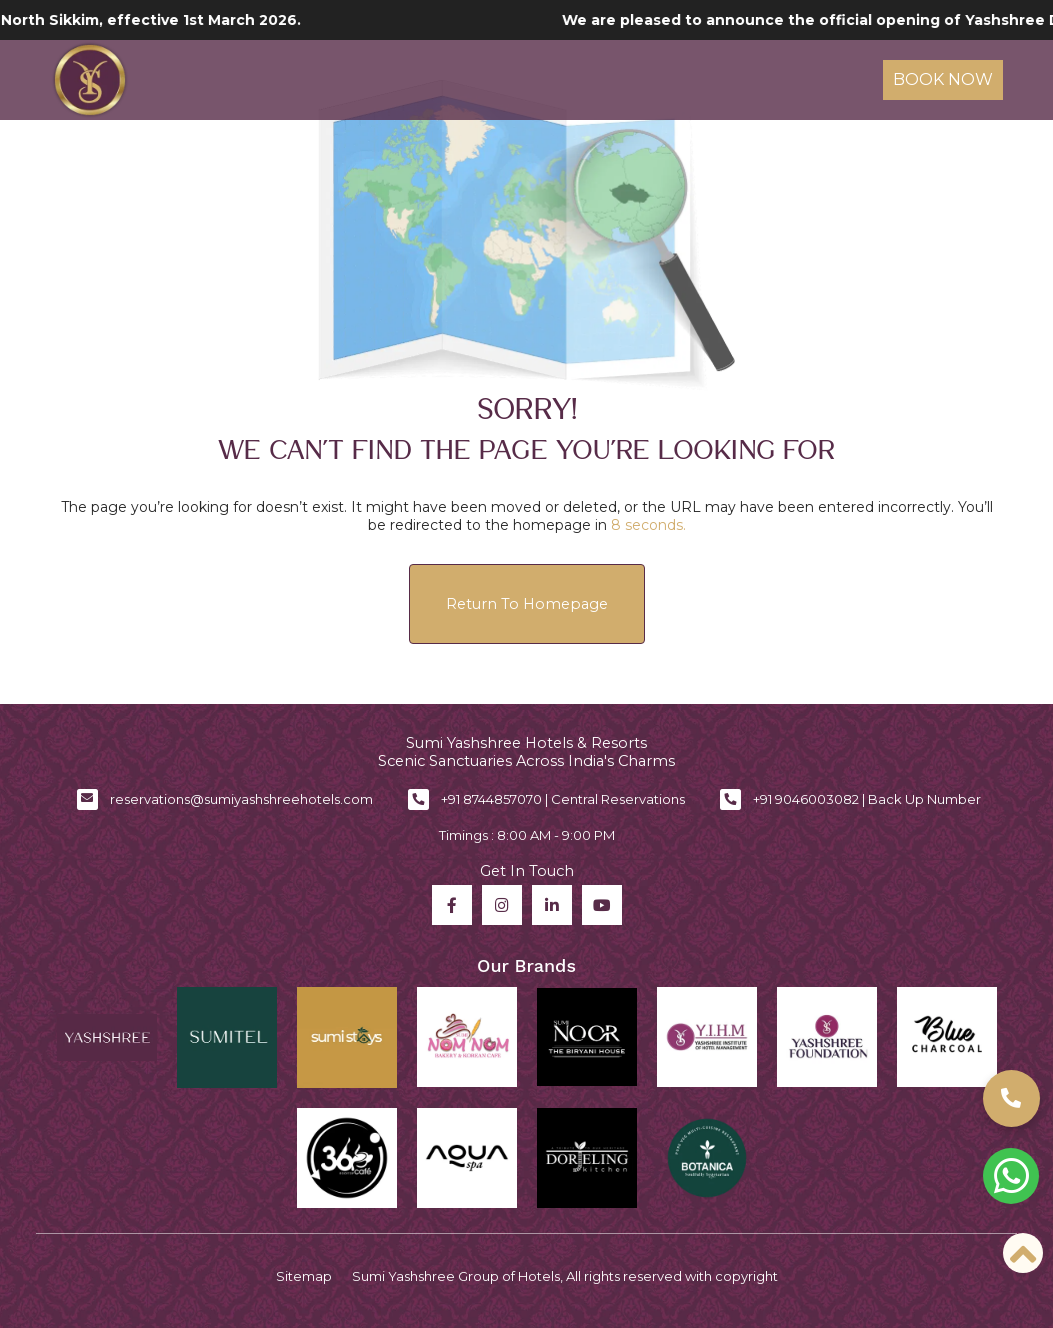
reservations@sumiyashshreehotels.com (241, 799)
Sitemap (304, 1276)
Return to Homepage (527, 604)
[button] (1011, 1098)
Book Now (943, 79)
